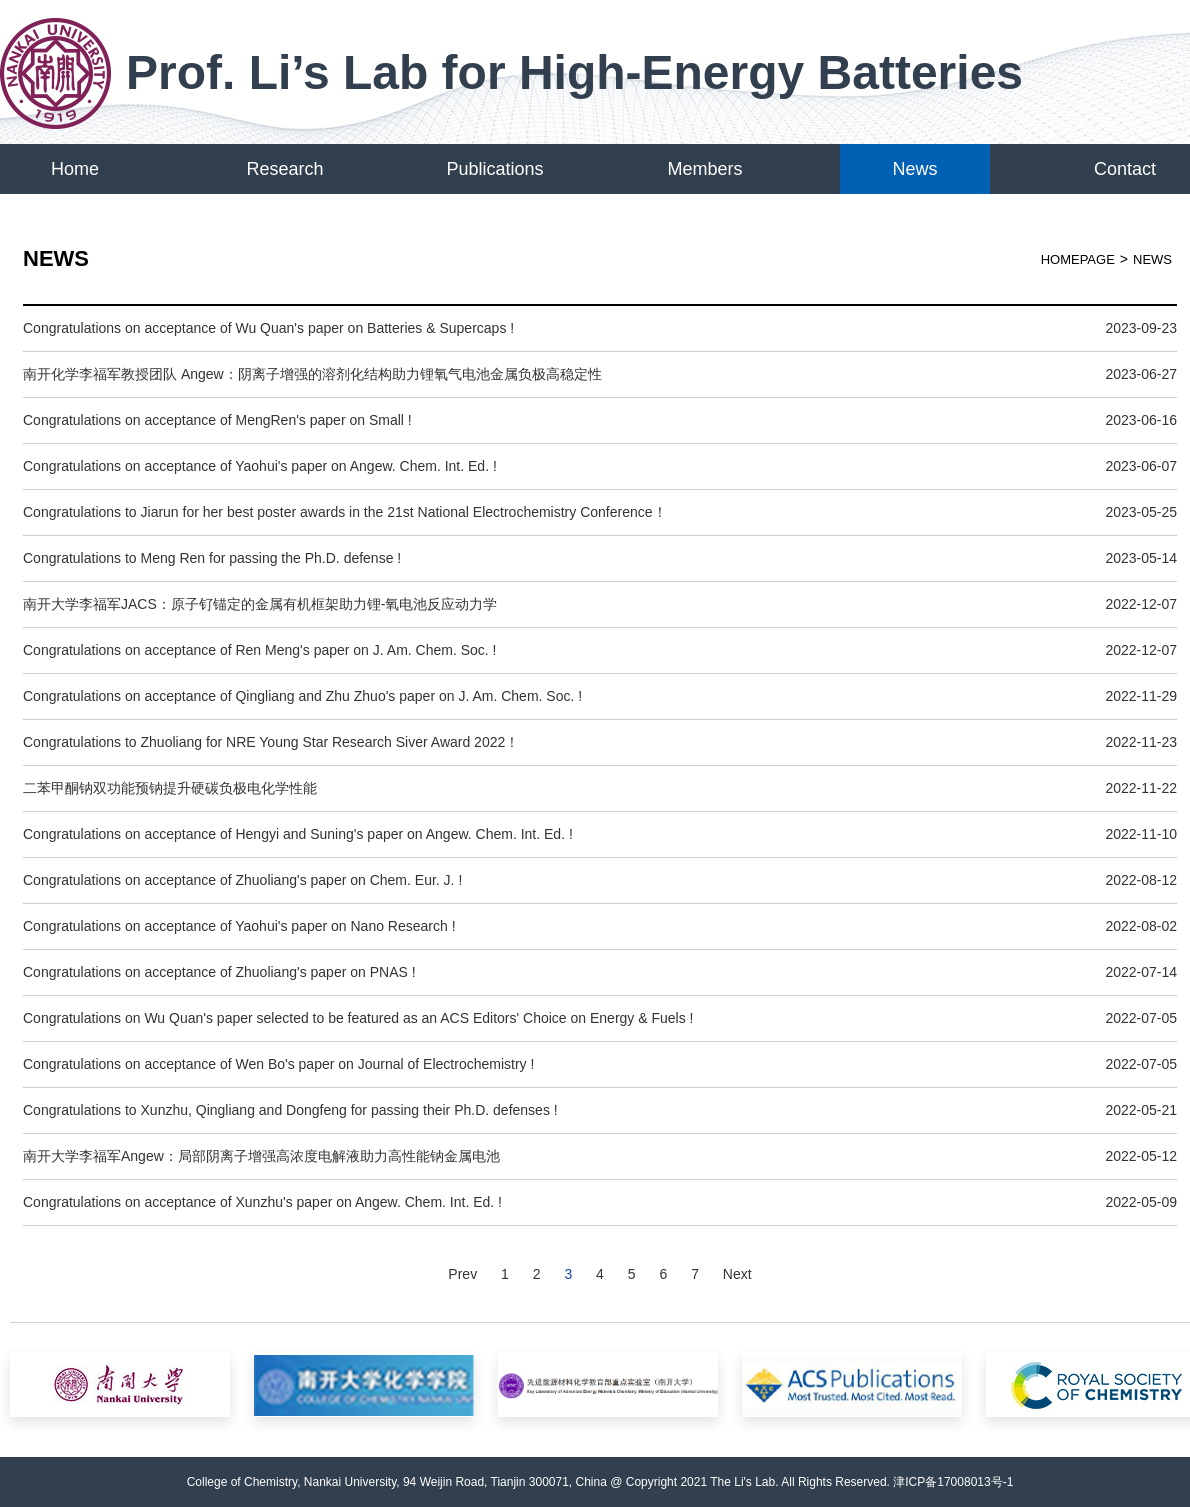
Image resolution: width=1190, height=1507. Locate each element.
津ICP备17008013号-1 (953, 1482)
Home (75, 169)
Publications (494, 169)
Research (284, 169)
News (914, 169)
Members (704, 169)
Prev (462, 1274)
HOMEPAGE (1078, 259)
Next (737, 1274)
